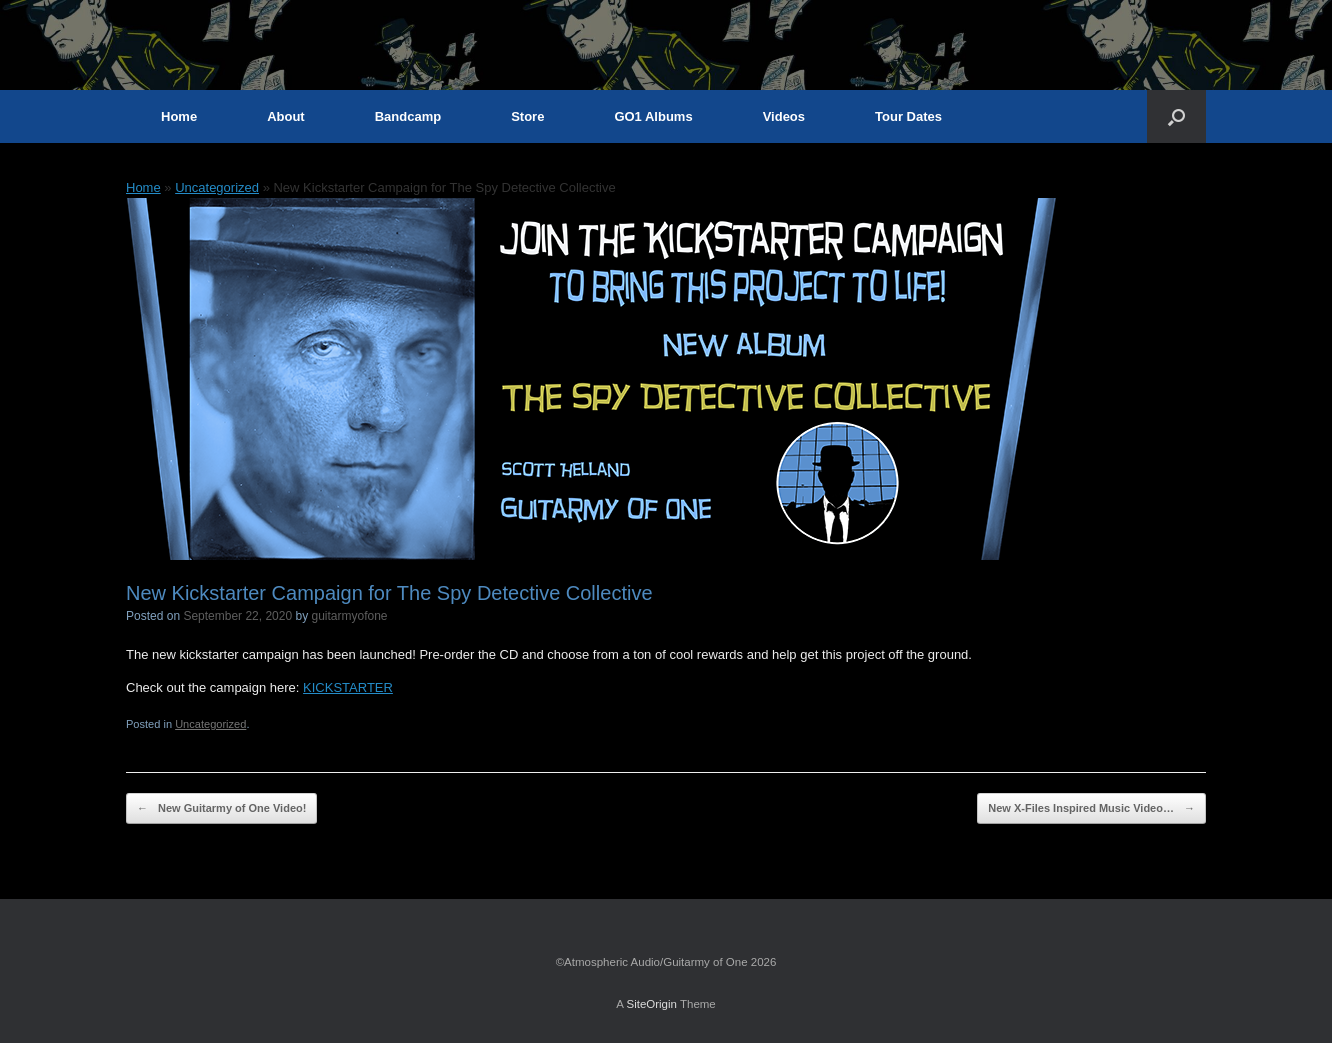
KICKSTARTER (348, 687)
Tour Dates (908, 116)
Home (179, 116)
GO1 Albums (653, 116)
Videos (784, 116)
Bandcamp (408, 116)
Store (527, 116)
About (286, 116)
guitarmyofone (350, 616)
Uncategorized (217, 187)
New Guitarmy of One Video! (221, 808)
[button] (1176, 116)
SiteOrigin (651, 1004)
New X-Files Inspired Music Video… (1091, 808)
